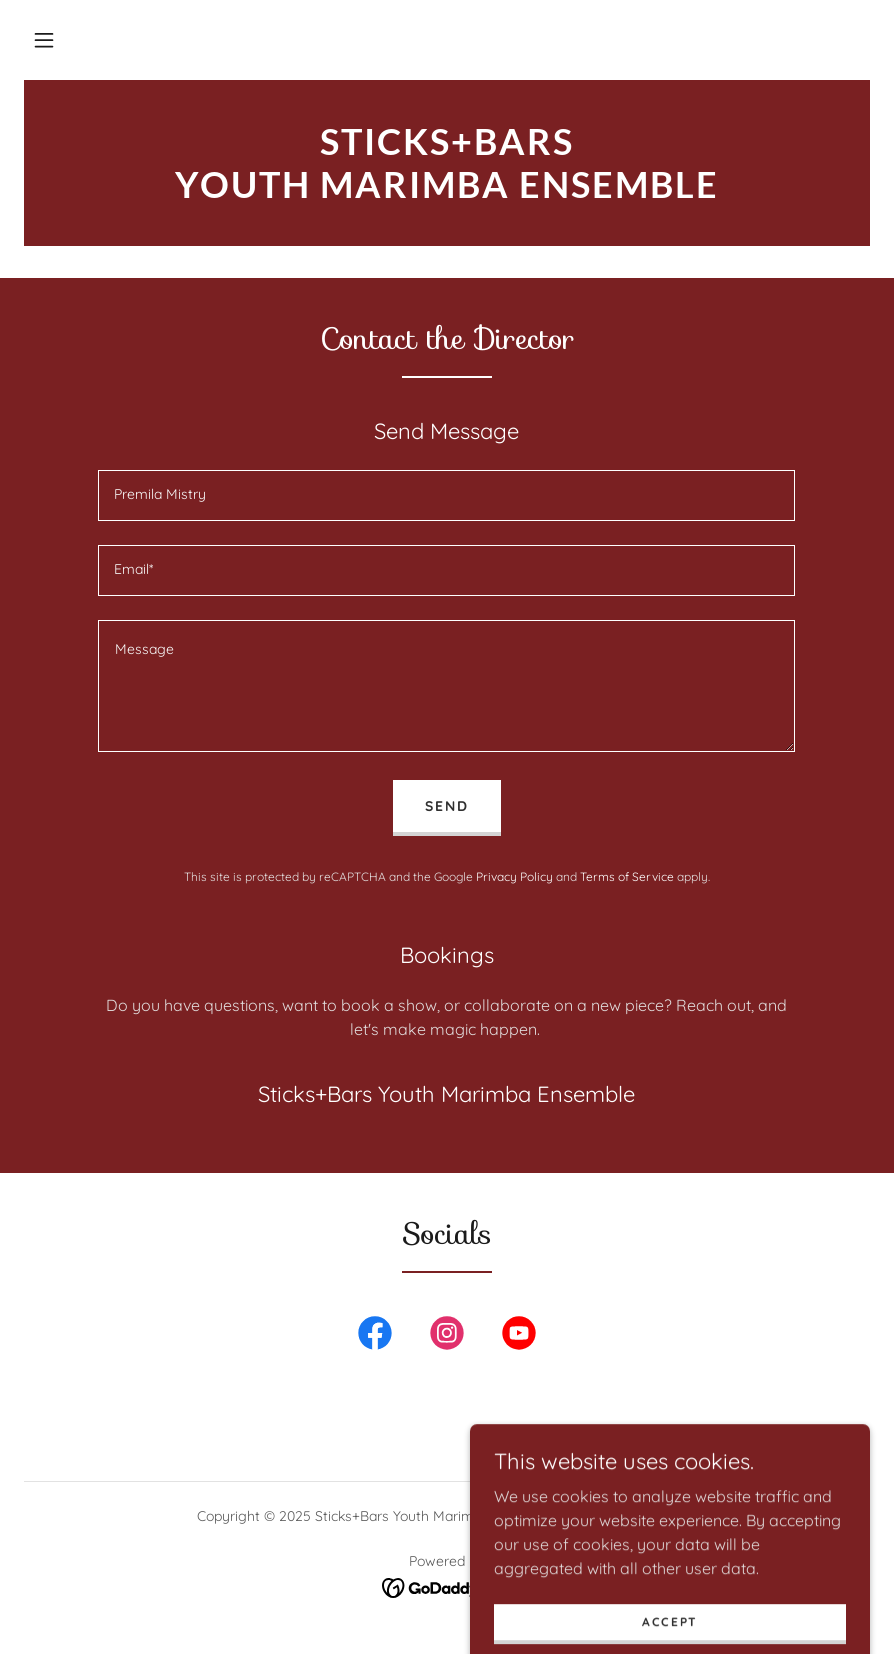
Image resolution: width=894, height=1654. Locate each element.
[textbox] (446, 495)
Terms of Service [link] (627, 876)
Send (447, 806)
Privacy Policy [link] (514, 876)
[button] (44, 40)
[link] (447, 192)
